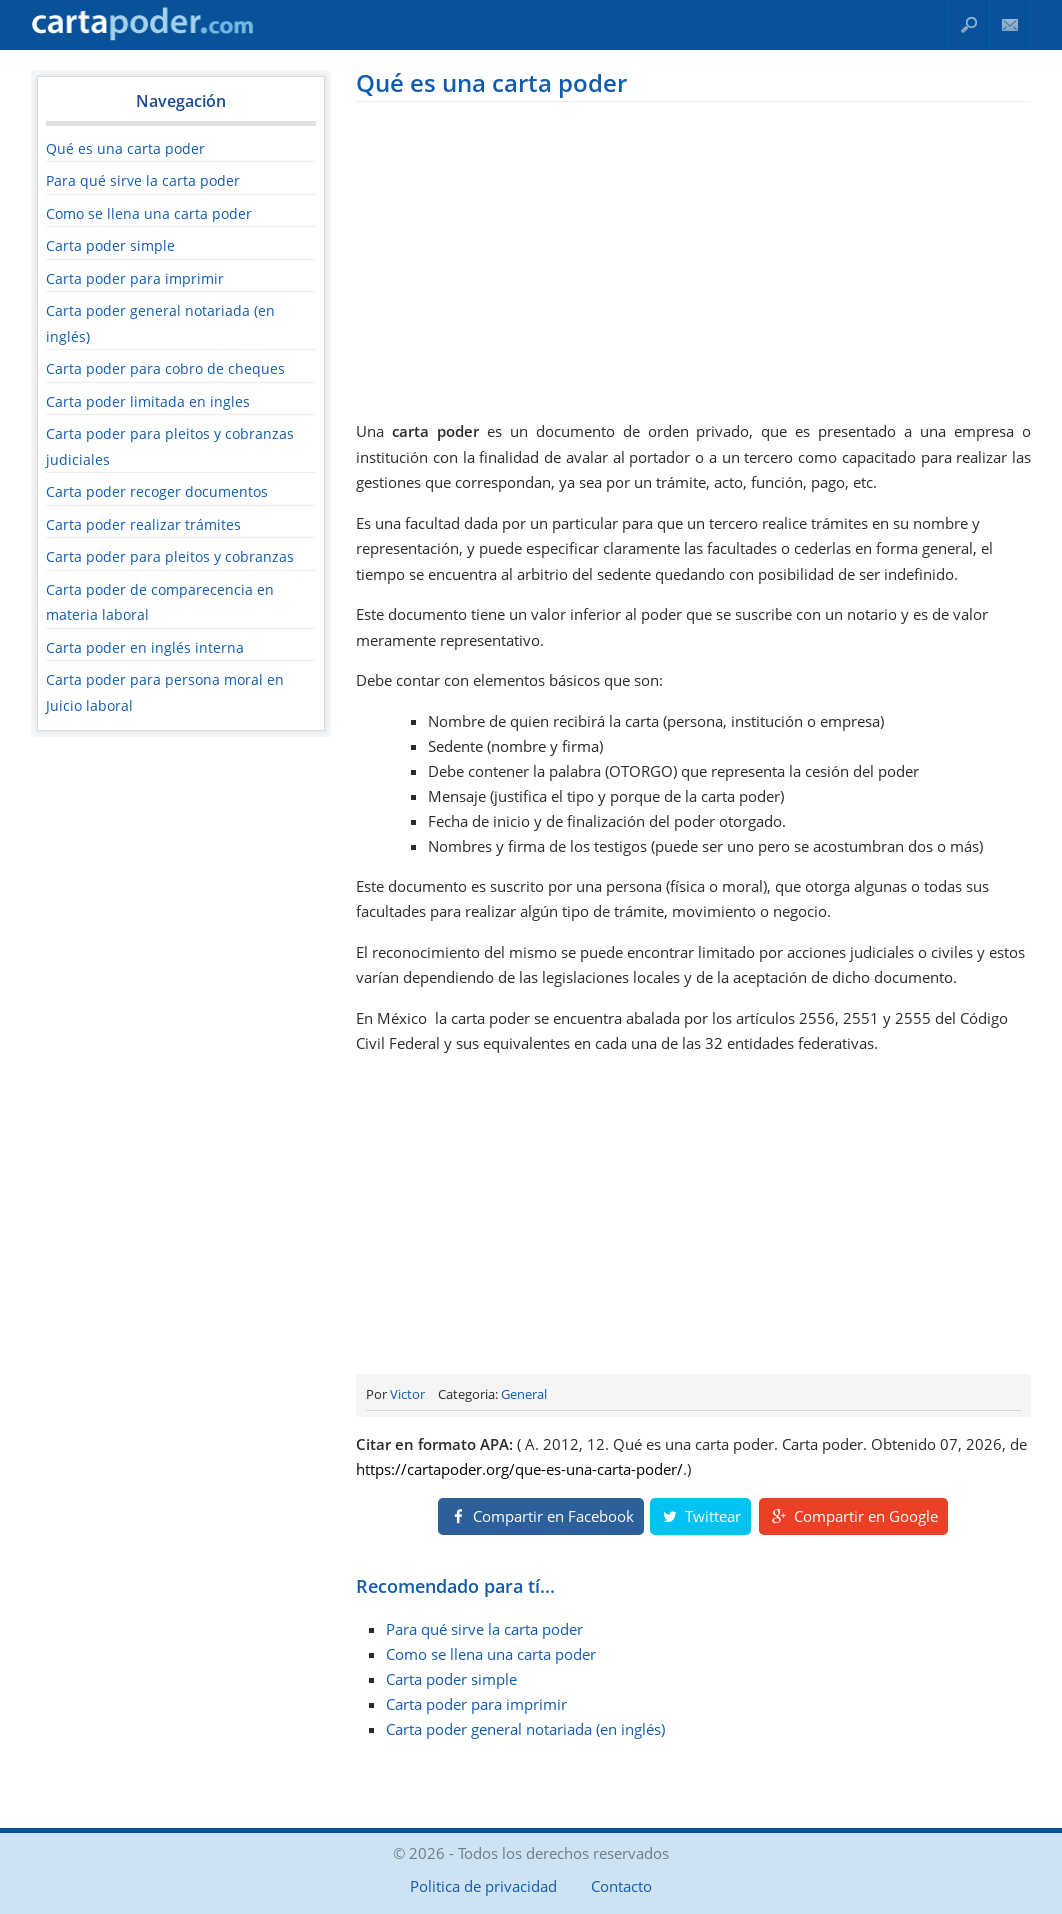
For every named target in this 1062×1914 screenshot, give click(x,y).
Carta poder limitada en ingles (148, 401)
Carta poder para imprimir (135, 278)
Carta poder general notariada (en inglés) (525, 1729)
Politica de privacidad (483, 1886)
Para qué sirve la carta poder (143, 180)
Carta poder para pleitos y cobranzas (170, 556)
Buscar (969, 24)
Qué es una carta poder (125, 148)
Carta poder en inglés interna (145, 647)
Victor (407, 1394)
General (524, 1394)
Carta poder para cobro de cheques (165, 368)
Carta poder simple (110, 245)
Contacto (1010, 24)
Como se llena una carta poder (149, 213)
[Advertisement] (694, 257)
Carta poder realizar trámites (143, 524)
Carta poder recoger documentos (157, 491)
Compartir (541, 1516)
